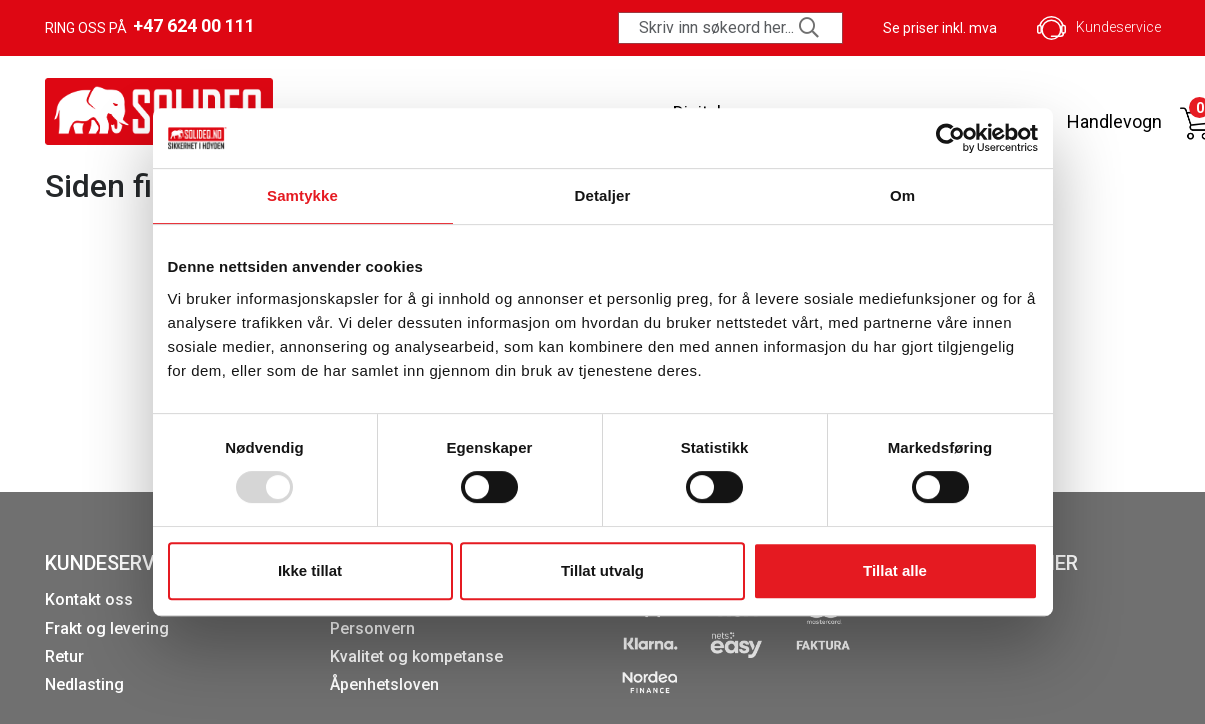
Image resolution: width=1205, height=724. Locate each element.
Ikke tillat (310, 570)
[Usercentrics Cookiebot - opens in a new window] (950, 138)
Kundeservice (1099, 28)
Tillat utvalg (602, 570)
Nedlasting (84, 684)
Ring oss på (150, 26)
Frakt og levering (107, 628)
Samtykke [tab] (302, 195)
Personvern (372, 628)
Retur (64, 656)
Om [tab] (902, 195)
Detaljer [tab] (603, 195)
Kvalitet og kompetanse (416, 656)
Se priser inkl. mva (940, 28)
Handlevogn (1114, 121)
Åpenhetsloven (384, 684)
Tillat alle (895, 570)
